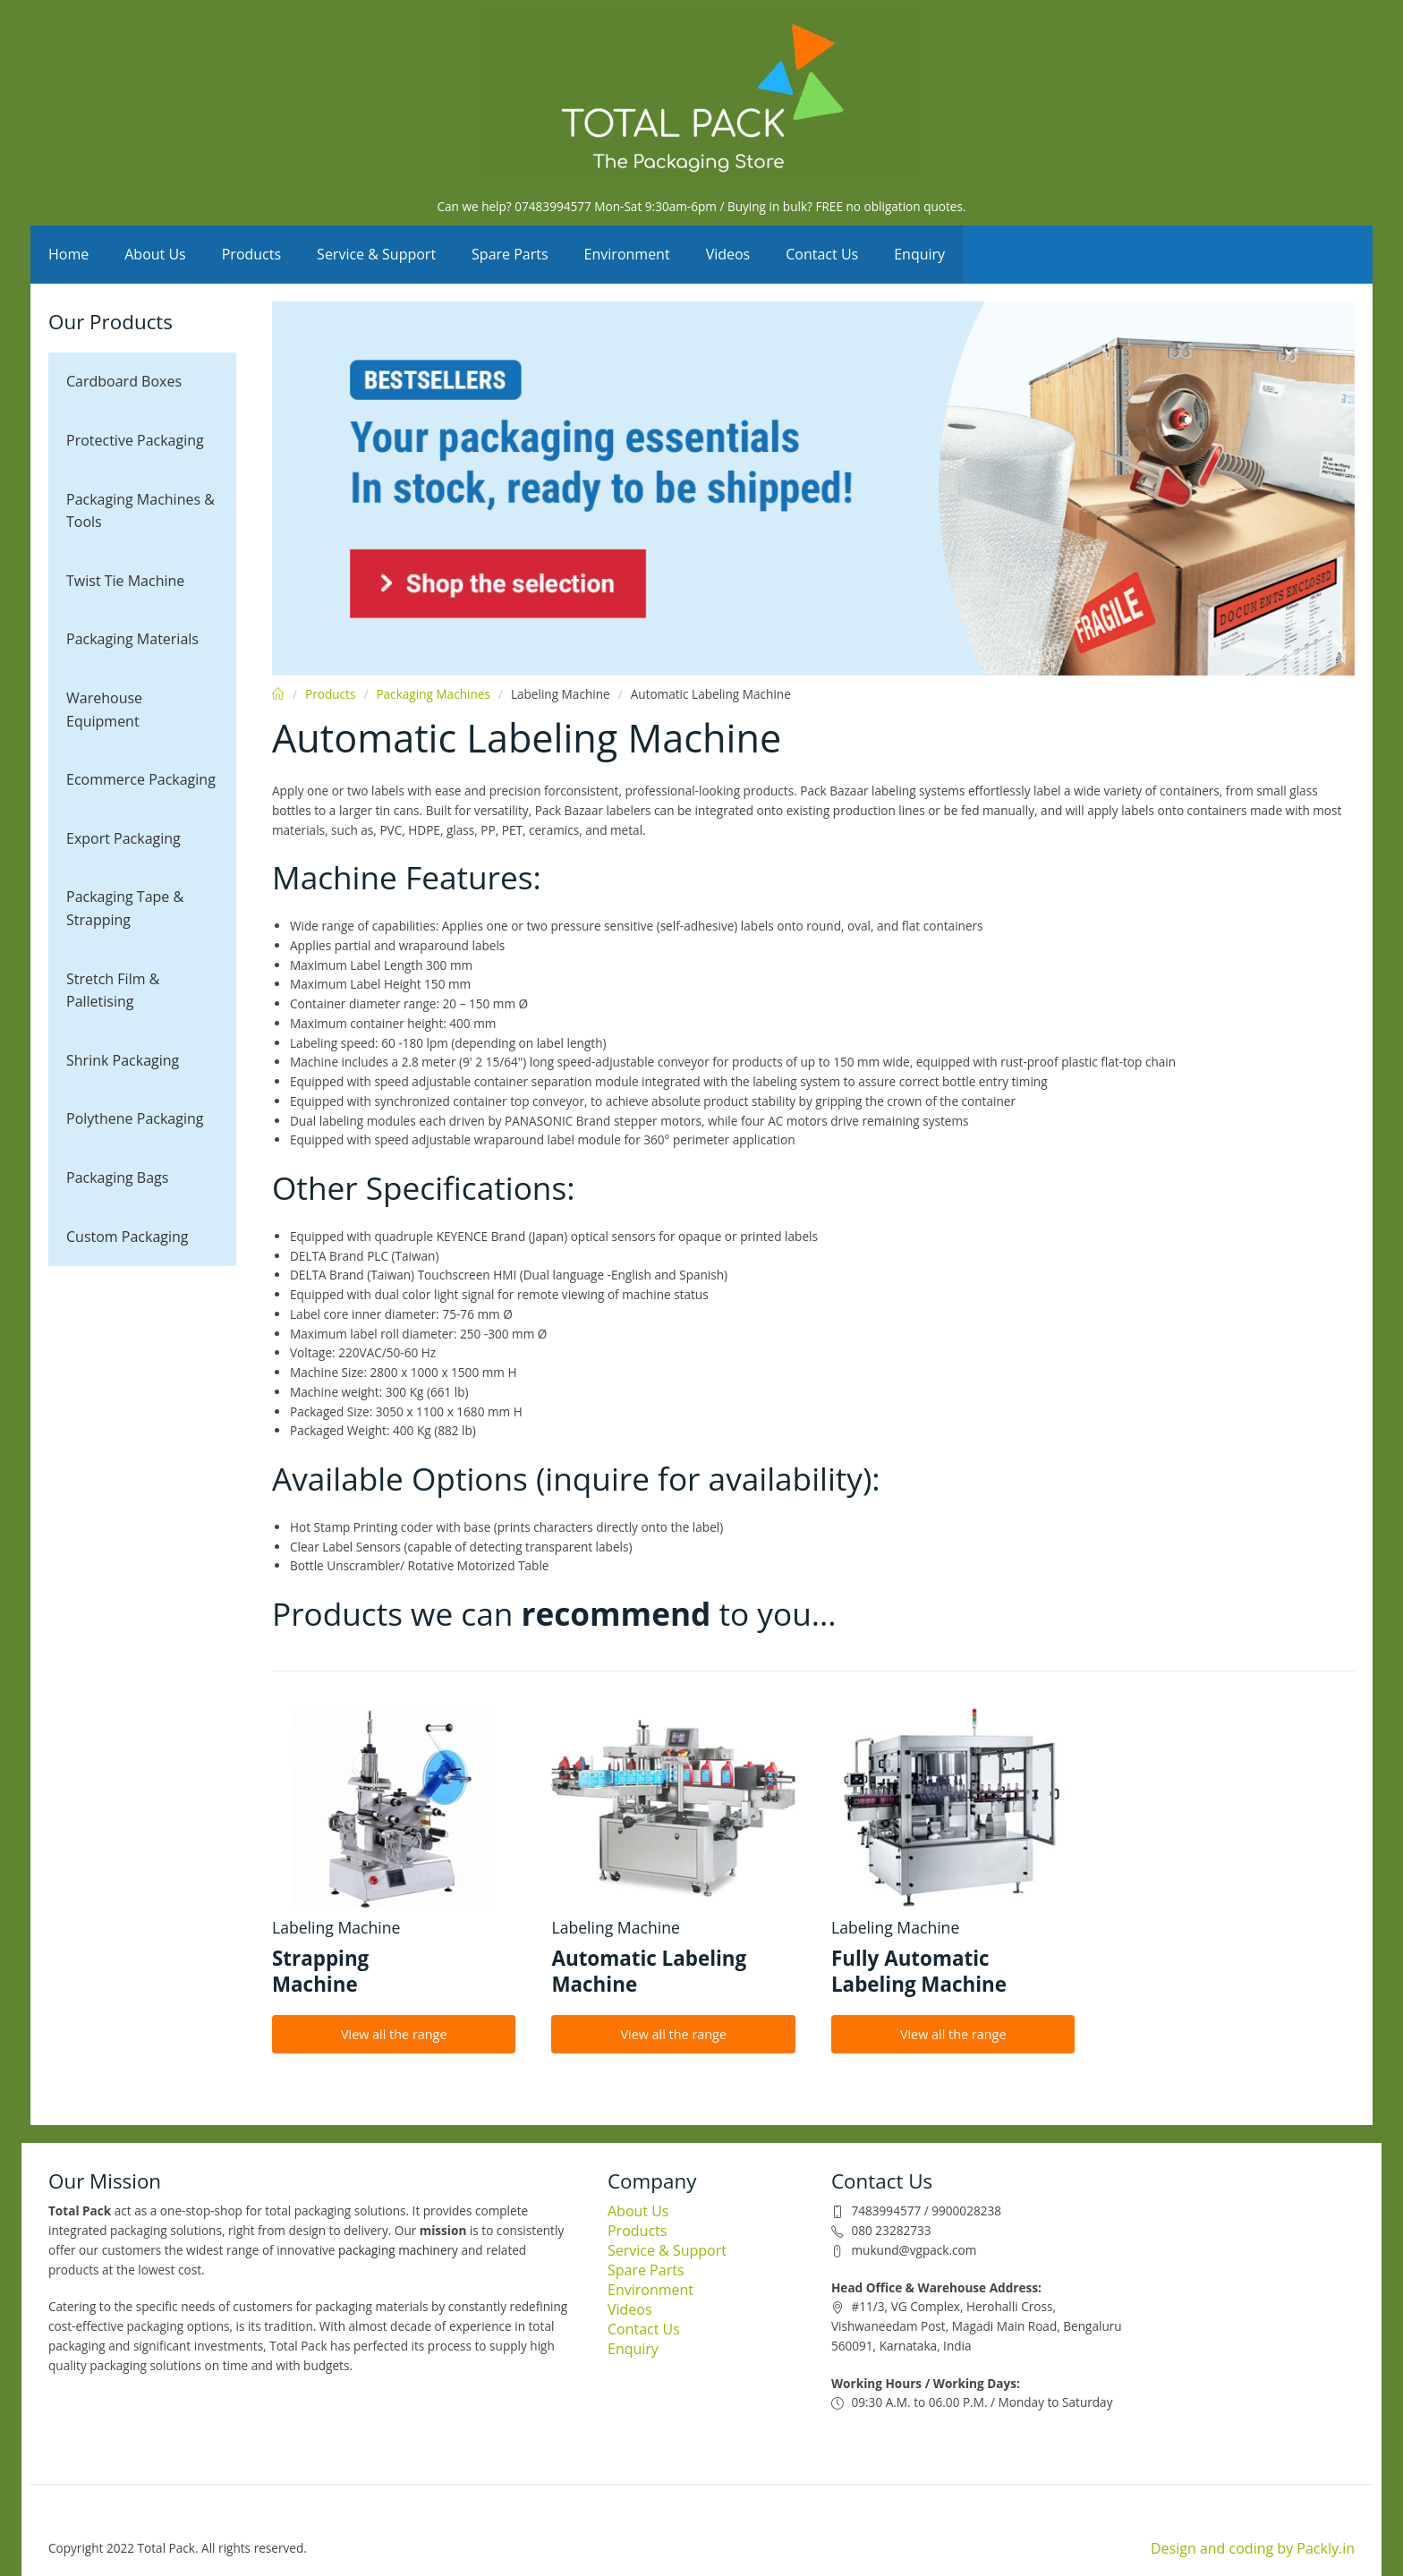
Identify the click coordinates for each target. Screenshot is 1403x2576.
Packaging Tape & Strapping (124, 908)
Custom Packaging (127, 1236)
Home (68, 254)
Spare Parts (510, 254)
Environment (627, 254)
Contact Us (822, 254)
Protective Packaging (135, 440)
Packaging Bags (117, 1177)
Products (251, 254)
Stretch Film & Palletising (112, 990)
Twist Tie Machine (125, 581)
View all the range (394, 2034)
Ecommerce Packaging (141, 779)
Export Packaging (123, 838)
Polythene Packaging (134, 1118)
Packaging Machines (433, 693)
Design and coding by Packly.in (1253, 2548)
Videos (728, 254)
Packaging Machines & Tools (140, 510)
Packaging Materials (132, 639)
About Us (155, 254)
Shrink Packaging (122, 1060)
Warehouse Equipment (104, 709)
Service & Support (376, 254)
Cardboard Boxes (124, 381)
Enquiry (919, 254)
